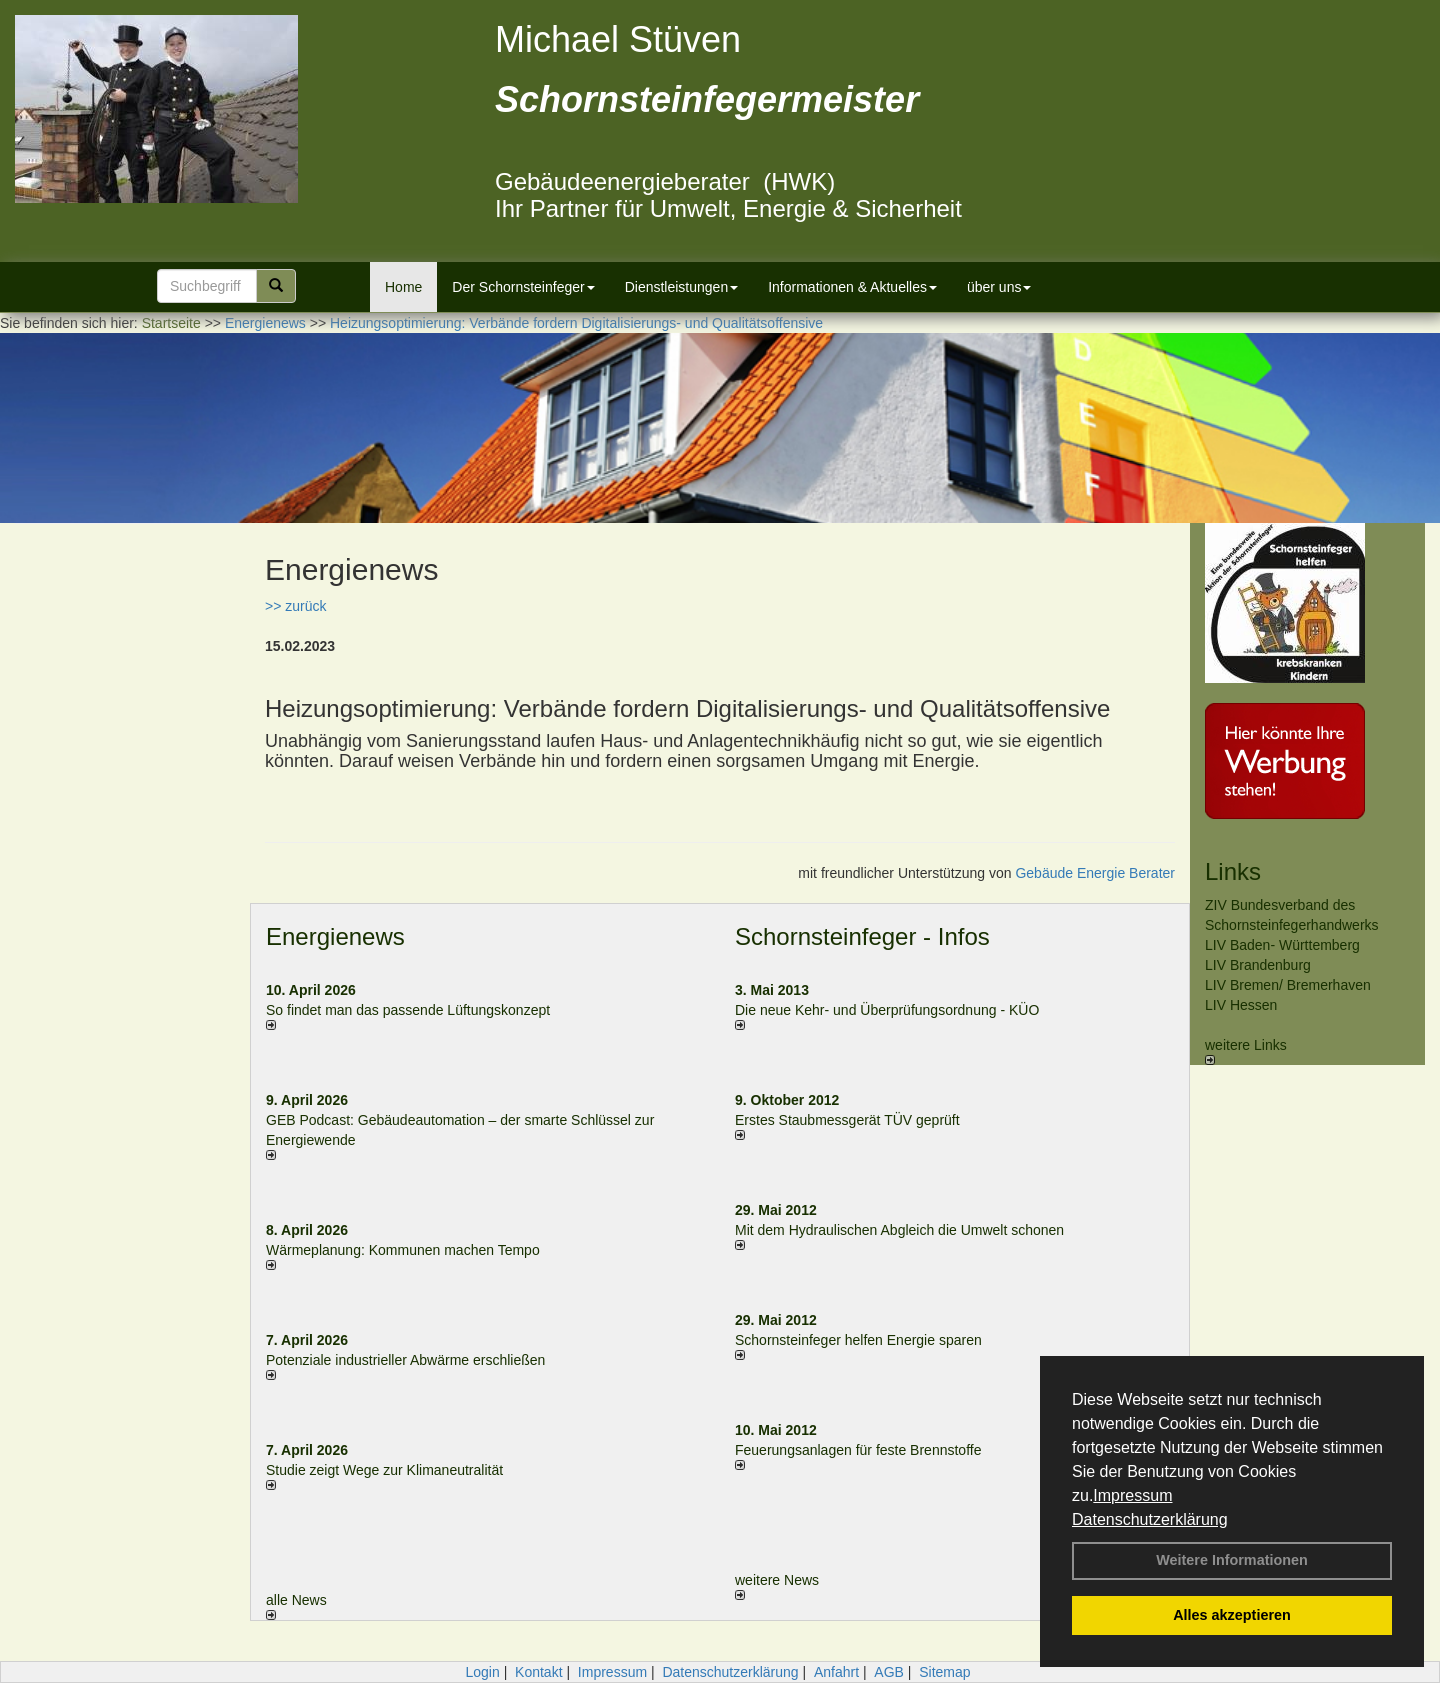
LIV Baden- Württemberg (1282, 945)
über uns (999, 287)
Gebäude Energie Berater (1095, 873)
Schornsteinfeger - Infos (862, 936)
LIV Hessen (1241, 1005)
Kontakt (538, 1672)
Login (482, 1672)
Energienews (335, 936)
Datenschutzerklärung (1150, 1519)
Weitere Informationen (1232, 1560)
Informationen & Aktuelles (852, 287)
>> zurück (295, 606)
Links (1233, 871)
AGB (889, 1672)
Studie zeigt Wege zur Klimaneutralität (384, 1470)
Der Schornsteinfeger (523, 287)
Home (403, 287)
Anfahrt (836, 1672)
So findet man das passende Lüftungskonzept (408, 1010)
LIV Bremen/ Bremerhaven (1288, 985)
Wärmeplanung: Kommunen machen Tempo (403, 1250)
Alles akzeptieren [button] (1232, 1615)
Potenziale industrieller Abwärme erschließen (405, 1360)
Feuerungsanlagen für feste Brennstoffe (858, 1450)
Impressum (1132, 1495)
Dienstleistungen (682, 287)
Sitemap (944, 1672)
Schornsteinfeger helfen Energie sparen (858, 1340)
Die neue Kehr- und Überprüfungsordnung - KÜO (887, 1010)
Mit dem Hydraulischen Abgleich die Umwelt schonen (899, 1230)
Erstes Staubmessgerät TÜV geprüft (847, 1120)
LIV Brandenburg (1258, 965)
